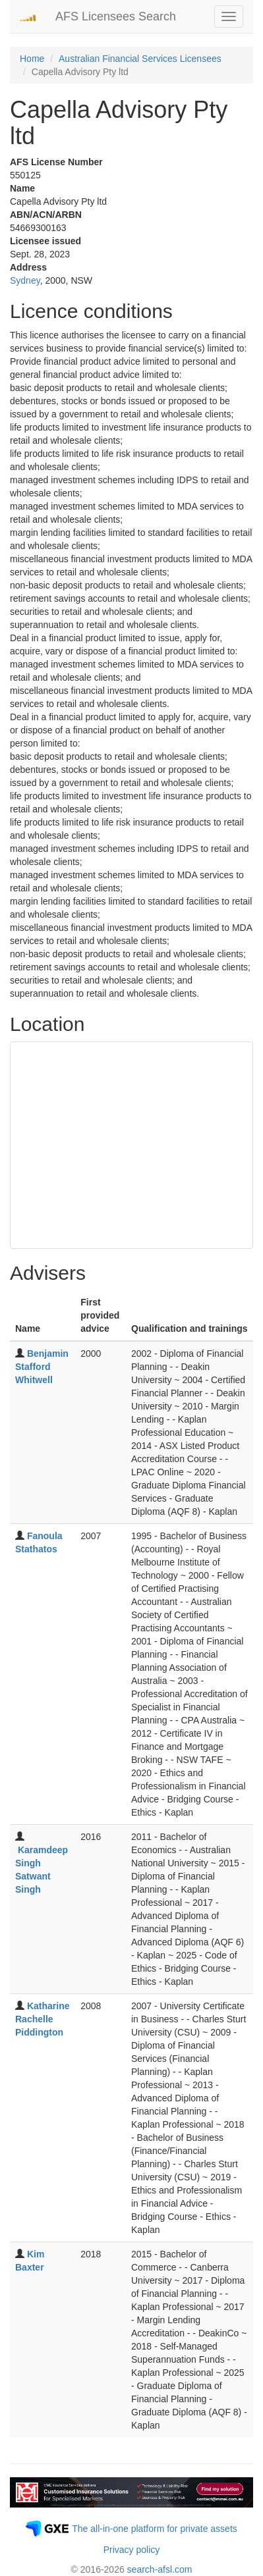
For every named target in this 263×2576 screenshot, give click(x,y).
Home (32, 58)
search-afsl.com (159, 2569)
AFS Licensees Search (115, 16)
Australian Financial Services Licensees (140, 58)
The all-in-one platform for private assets (154, 2528)
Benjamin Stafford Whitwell (42, 1366)
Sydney (25, 280)
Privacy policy (131, 2549)
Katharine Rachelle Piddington (42, 2019)
